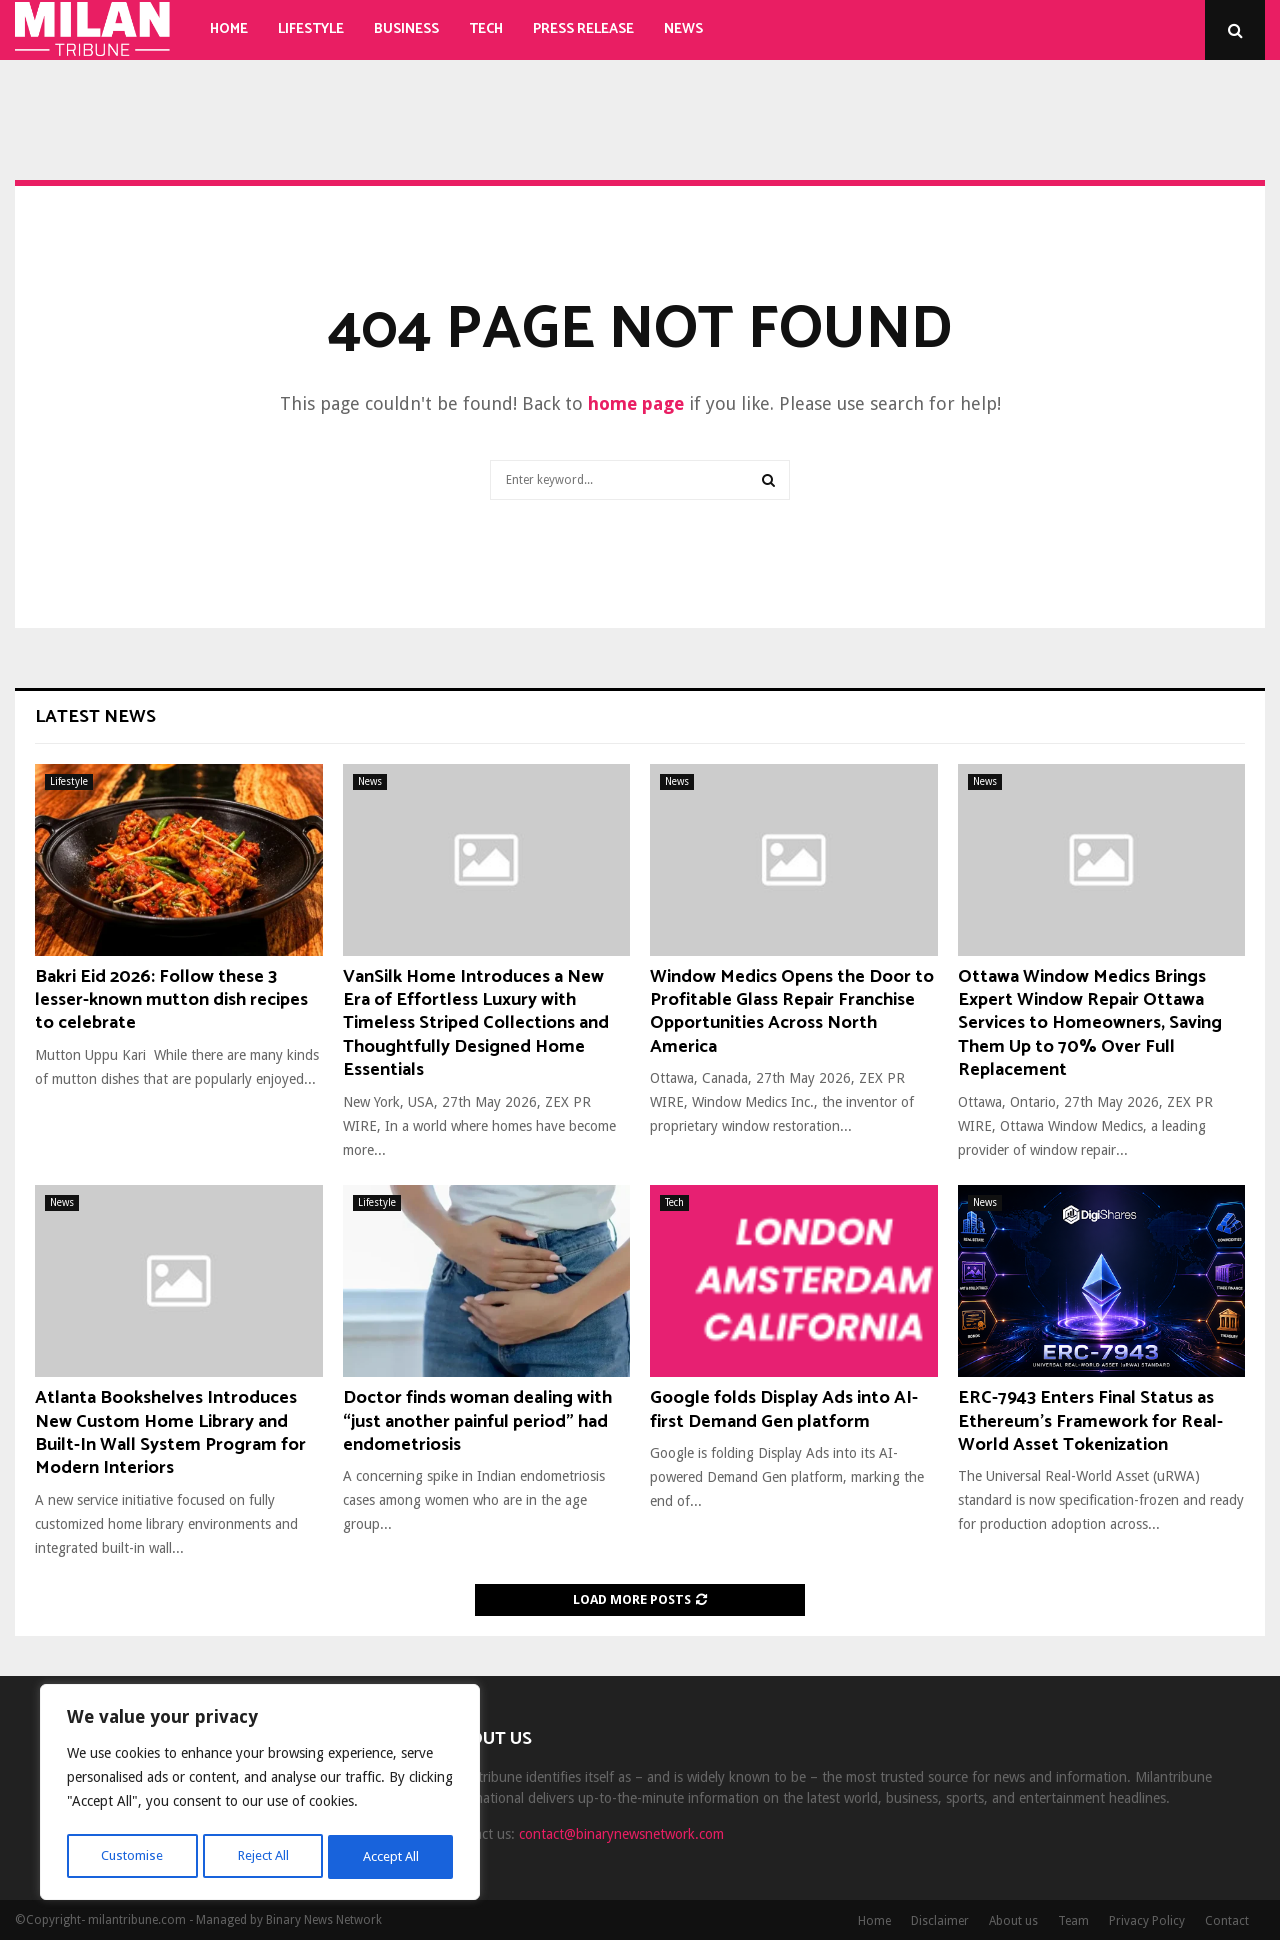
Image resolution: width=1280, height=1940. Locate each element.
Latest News (95, 717)
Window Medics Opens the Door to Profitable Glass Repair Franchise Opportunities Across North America (792, 1012)
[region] (260, 1795)
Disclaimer (940, 1921)
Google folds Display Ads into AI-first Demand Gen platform (784, 1409)
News (683, 29)
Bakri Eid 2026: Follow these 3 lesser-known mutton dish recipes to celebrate (171, 1000)
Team (1073, 1921)
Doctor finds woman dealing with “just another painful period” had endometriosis (477, 1421)
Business (406, 29)
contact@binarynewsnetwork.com (621, 1834)
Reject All (262, 1857)
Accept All (391, 1857)
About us (1013, 1921)
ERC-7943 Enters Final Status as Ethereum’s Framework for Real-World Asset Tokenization (1090, 1421)
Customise (130, 1857)
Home (229, 29)
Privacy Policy (1147, 1921)
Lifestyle (311, 29)
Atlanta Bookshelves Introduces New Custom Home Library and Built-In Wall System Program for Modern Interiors (170, 1433)
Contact (1227, 1921)
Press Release (583, 29)
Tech (486, 29)
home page (636, 403)
